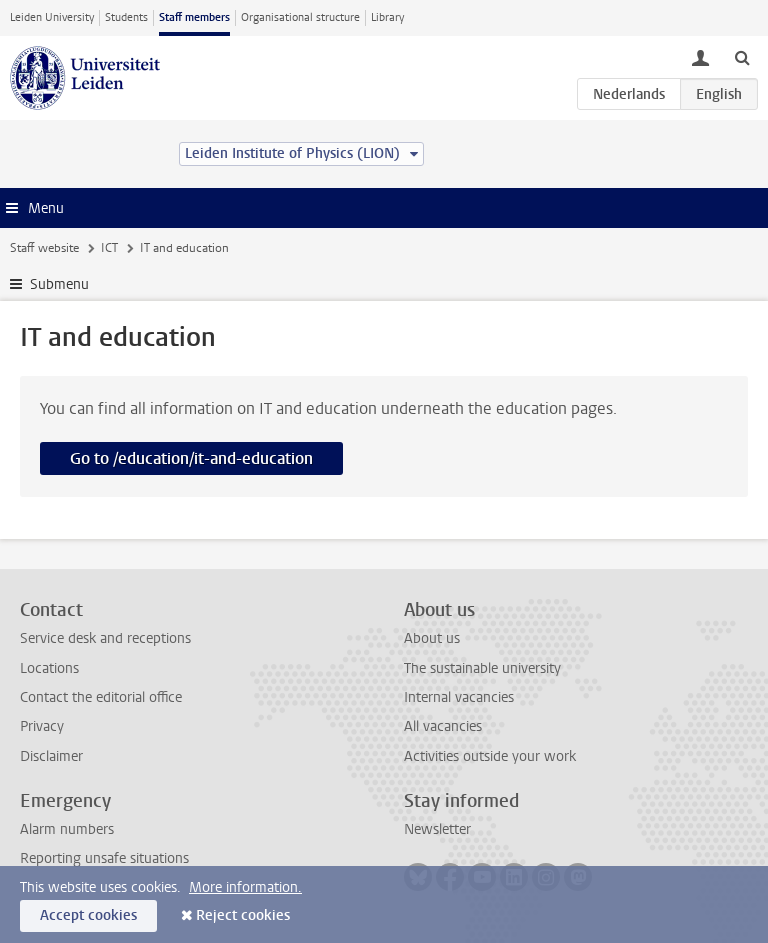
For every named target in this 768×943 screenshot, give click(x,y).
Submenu (59, 284)
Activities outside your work (490, 756)
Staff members (194, 17)
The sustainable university (482, 668)
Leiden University (52, 17)
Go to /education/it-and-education (191, 458)
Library (387, 17)
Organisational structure (300, 17)
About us (432, 638)
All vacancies (443, 726)
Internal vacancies (459, 697)
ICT (109, 248)
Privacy (42, 726)
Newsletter (437, 829)
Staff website (44, 248)
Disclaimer (51, 756)
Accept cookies (88, 915)
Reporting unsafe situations (104, 858)
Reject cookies (243, 915)
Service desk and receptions (105, 638)
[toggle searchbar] (742, 57)
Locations (49, 668)
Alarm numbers (67, 829)
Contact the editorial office (101, 697)
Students (126, 17)
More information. (245, 887)
